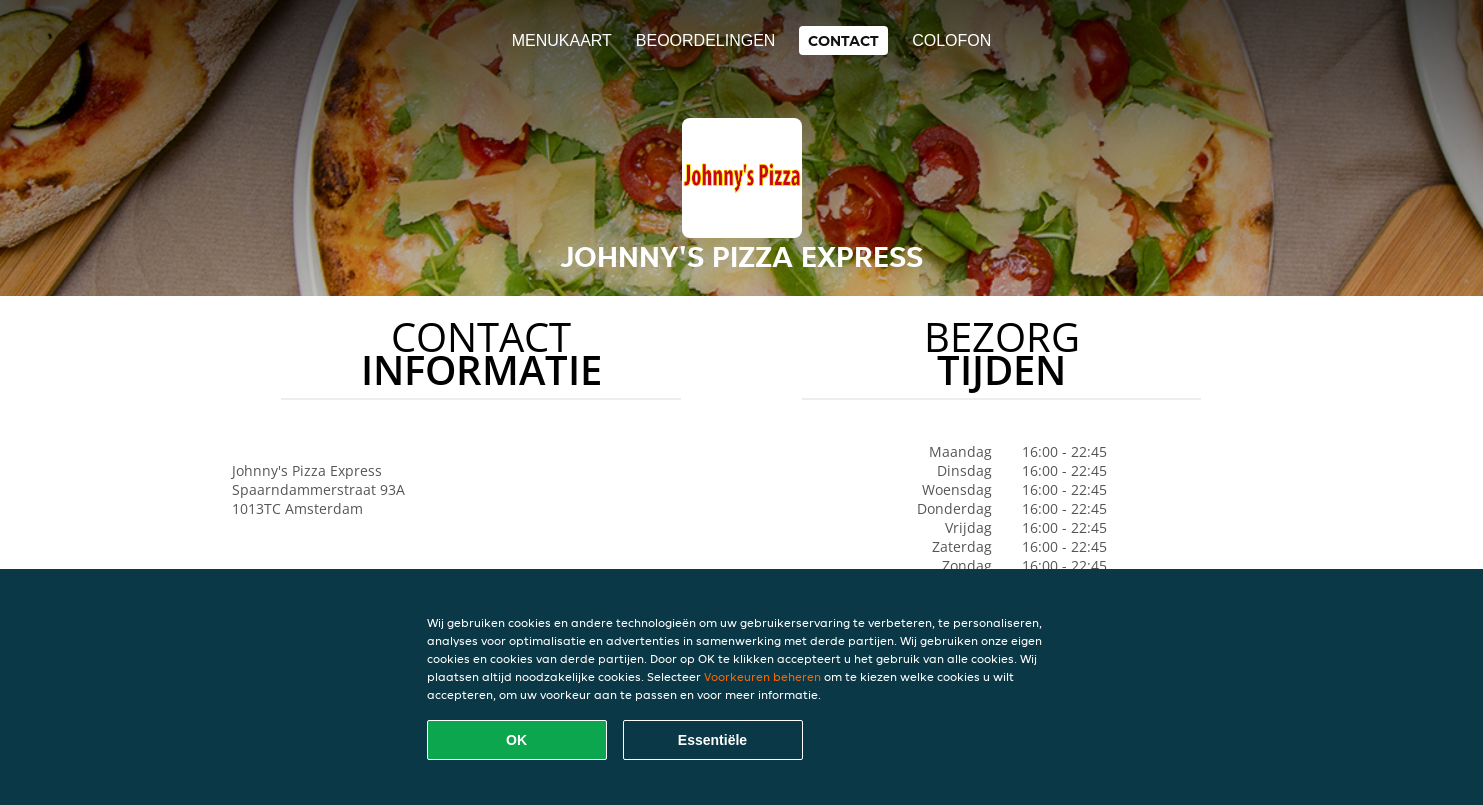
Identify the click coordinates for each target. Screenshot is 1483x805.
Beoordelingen (706, 40)
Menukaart (562, 40)
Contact (843, 40)
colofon (951, 40)
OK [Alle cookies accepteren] (516, 740)
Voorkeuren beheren (762, 676)
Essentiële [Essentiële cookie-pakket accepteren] (712, 740)
